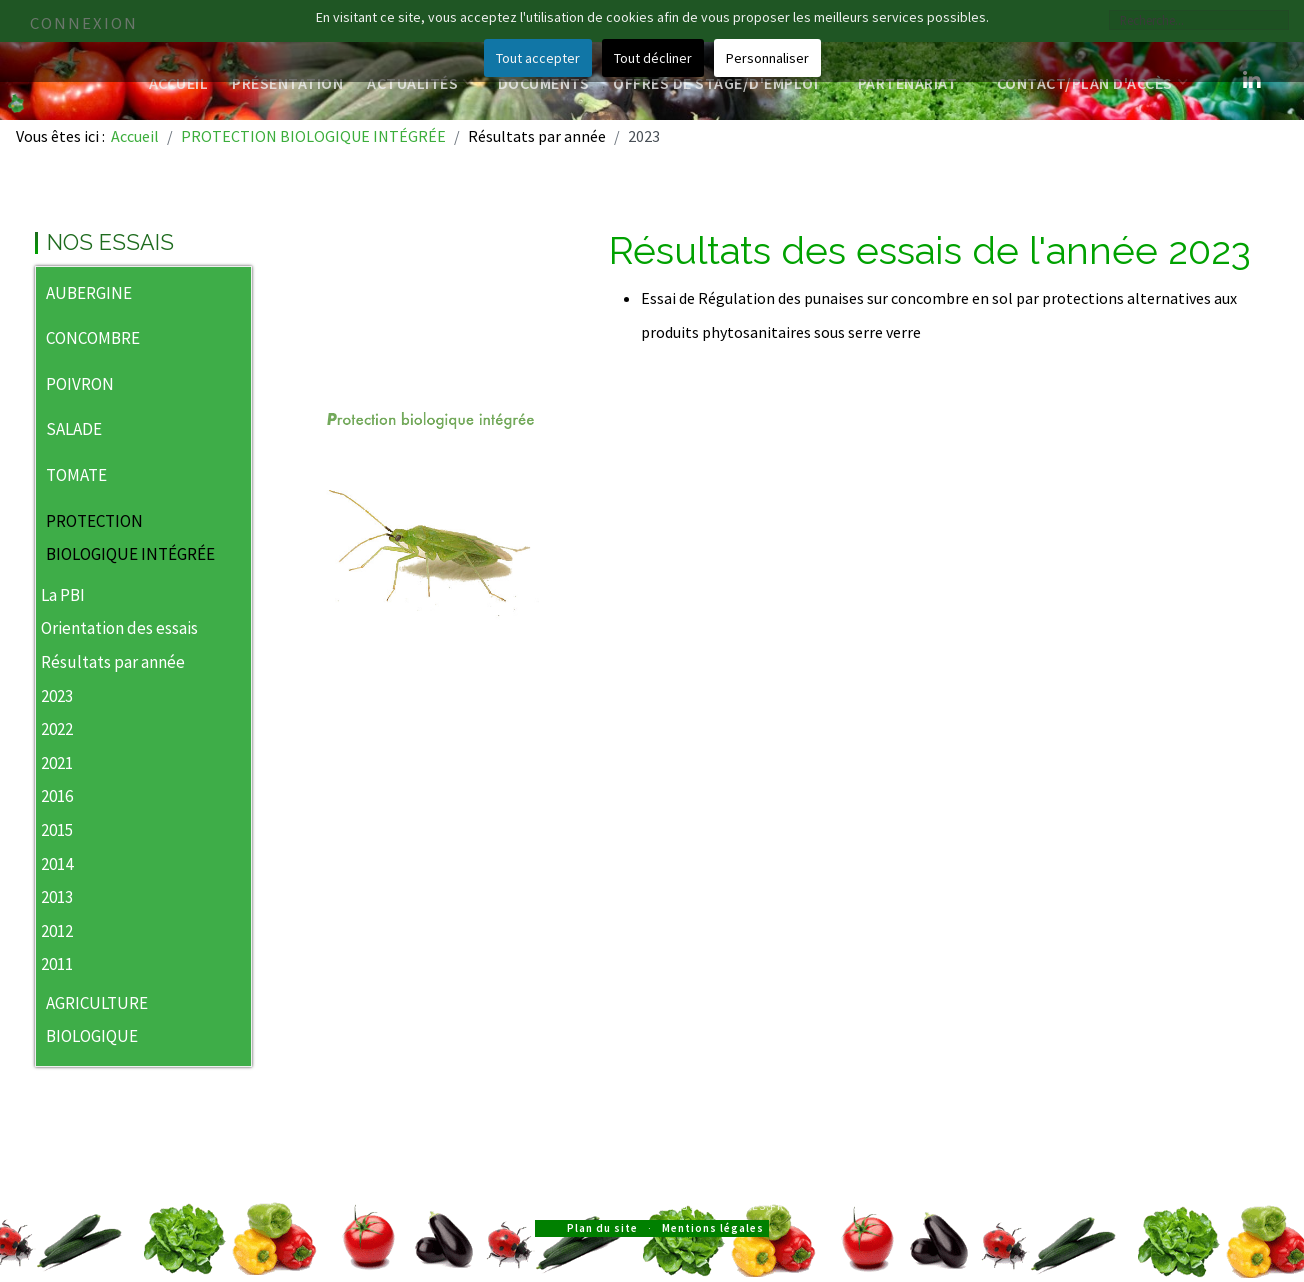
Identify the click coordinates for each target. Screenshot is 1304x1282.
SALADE (74, 429)
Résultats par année (113, 662)
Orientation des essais (119, 628)
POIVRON (80, 384)
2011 (57, 964)
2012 (57, 931)
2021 (57, 763)
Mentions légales (713, 1228)
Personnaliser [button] (767, 58)
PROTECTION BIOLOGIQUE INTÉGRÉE (130, 538)
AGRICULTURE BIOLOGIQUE (97, 1020)
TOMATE (76, 475)
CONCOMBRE (93, 338)
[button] (236, 295)
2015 (57, 830)
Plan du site (602, 1228)
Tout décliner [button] (653, 58)
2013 (57, 897)
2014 (57, 864)
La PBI (63, 595)
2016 (57, 796)
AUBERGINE (89, 293)
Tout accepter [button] (538, 58)
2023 (57, 696)
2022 (57, 729)
